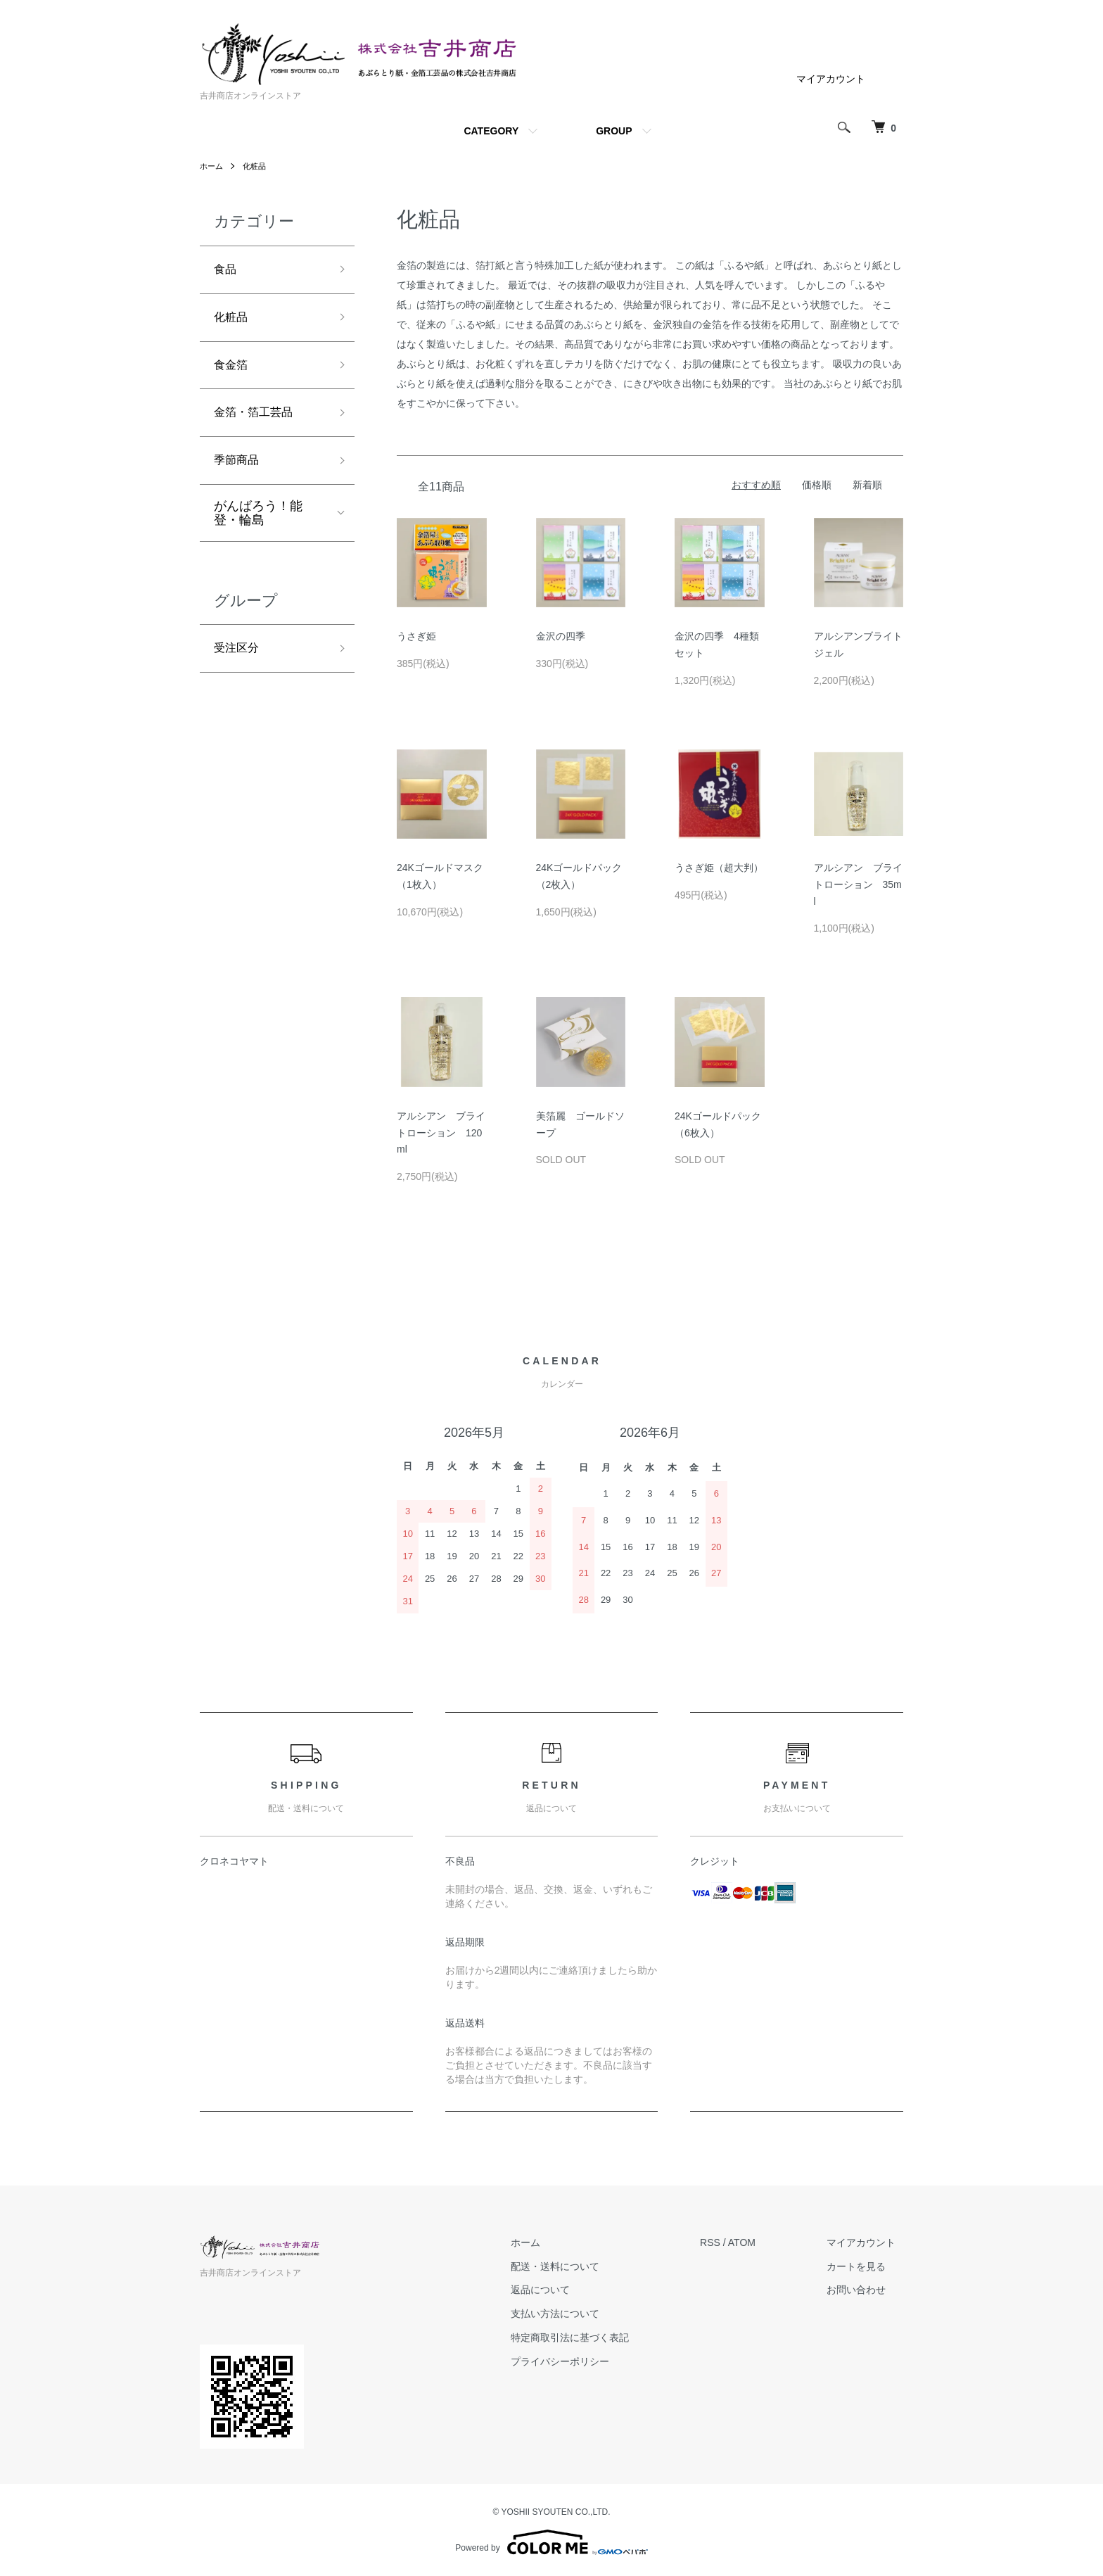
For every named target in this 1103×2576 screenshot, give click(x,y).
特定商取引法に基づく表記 (593, 2337)
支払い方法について (578, 2313)
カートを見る (863, 2265)
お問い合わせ (863, 2289)
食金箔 (233, 371)
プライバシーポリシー (583, 2361)
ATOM (757, 2242)
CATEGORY (491, 131)
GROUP (614, 131)
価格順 (816, 484)
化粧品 (257, 166)
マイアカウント (830, 78)
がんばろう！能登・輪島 (258, 526)
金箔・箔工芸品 (258, 422)
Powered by (551, 2542)
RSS (725, 2242)
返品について (563, 2289)
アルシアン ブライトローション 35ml (858, 884)
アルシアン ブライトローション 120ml (441, 1132)
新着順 (867, 484)
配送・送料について (578, 2265)
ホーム (212, 166)
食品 (226, 271)
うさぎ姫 (416, 636)
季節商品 (239, 472)
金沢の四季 (560, 636)
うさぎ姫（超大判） (719, 867)
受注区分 (239, 663)
